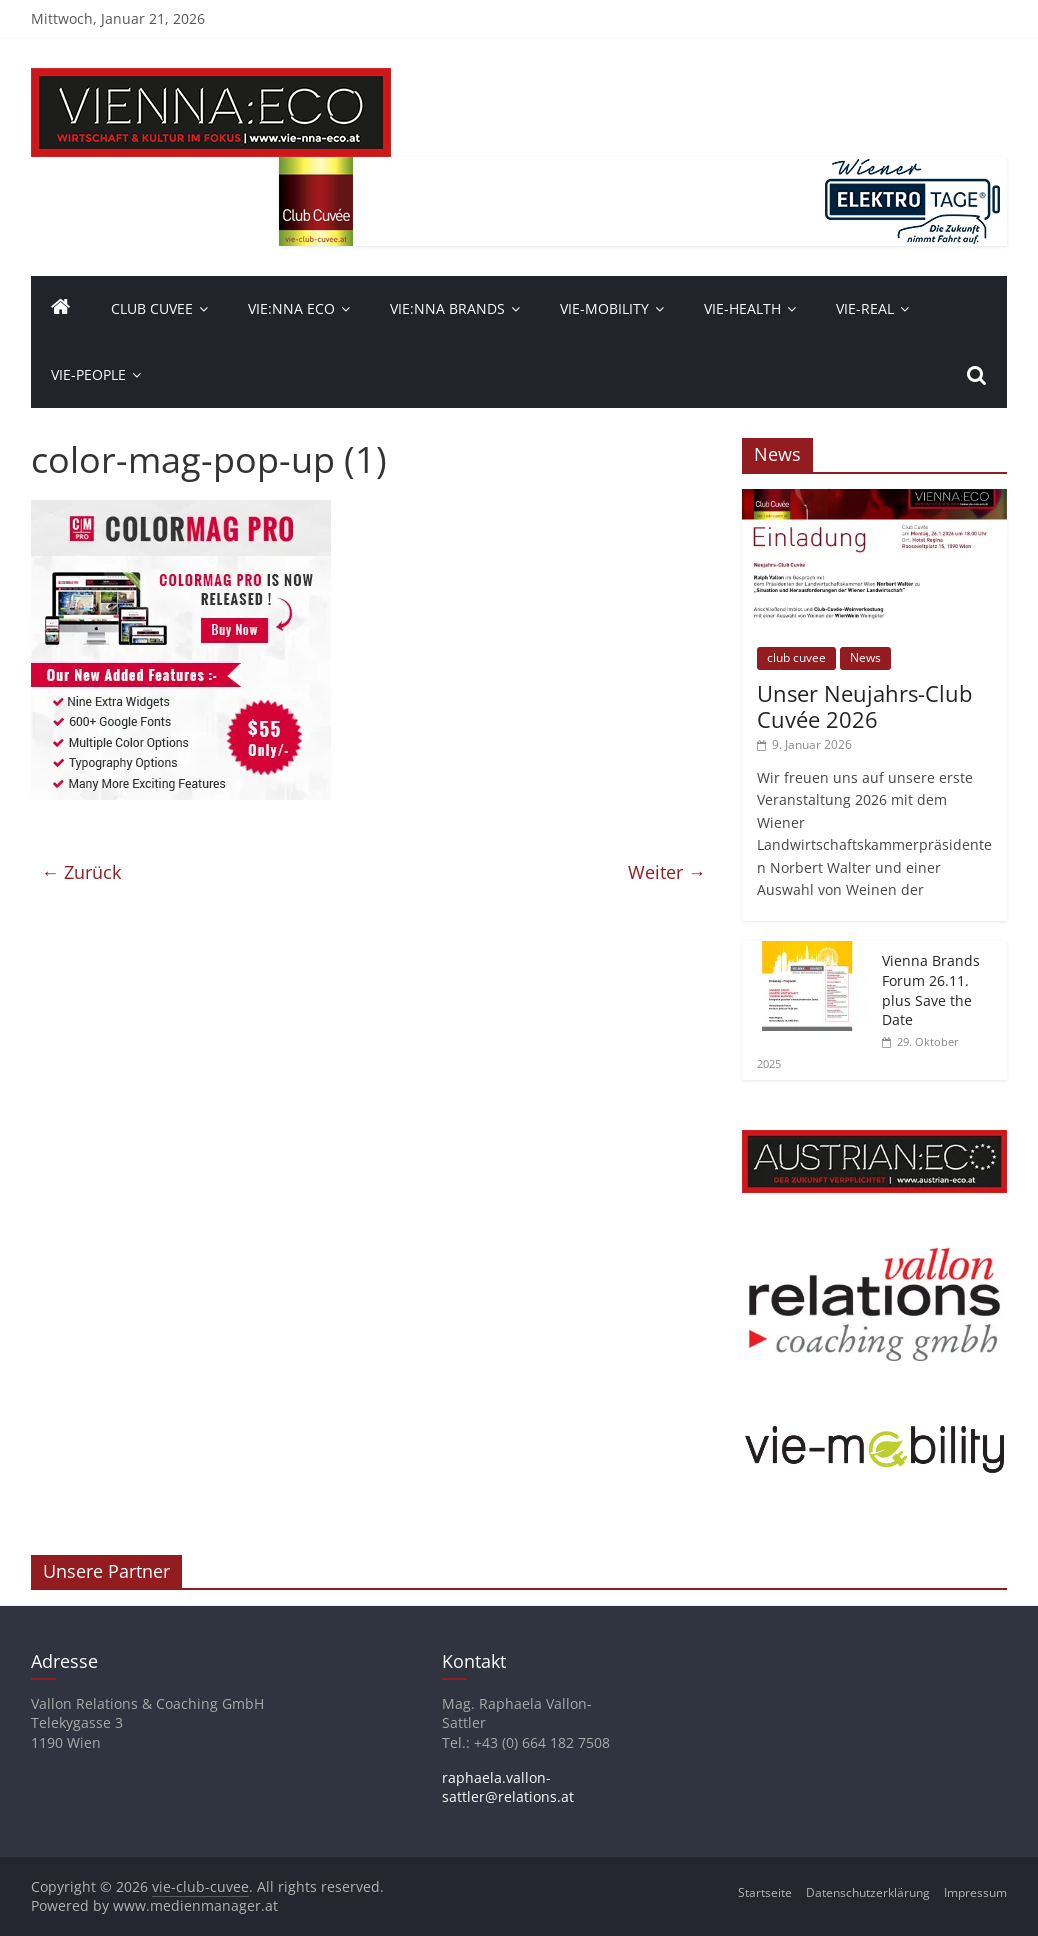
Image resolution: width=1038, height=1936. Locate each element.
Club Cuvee (152, 308)
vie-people (88, 374)
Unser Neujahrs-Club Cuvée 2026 (864, 706)
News (865, 657)
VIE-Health (742, 308)
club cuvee (796, 657)
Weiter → (667, 872)
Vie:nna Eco (291, 308)
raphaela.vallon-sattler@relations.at (508, 1787)
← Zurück (81, 872)
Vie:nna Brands (447, 308)
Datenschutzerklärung (868, 1892)
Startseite (765, 1892)
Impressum (975, 1892)
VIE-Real (865, 308)
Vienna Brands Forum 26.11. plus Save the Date (931, 990)
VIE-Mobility (604, 308)
